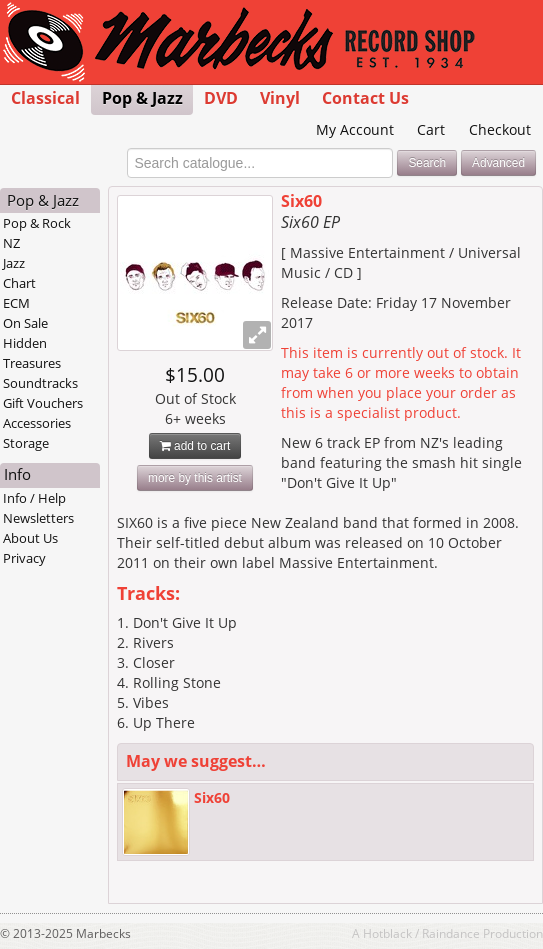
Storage (26, 443)
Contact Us (365, 98)
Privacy (24, 558)
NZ (11, 243)
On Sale (25, 323)
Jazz (14, 263)
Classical (45, 98)
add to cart (195, 446)
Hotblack (387, 933)
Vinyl (280, 98)
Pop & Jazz (142, 98)
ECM (16, 303)
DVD (221, 98)
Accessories (37, 423)
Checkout (500, 129)
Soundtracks (40, 383)
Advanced (498, 163)
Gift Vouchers (43, 403)
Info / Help (34, 498)
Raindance (451, 933)
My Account (355, 129)
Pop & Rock (37, 223)
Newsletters (38, 518)
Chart (19, 283)
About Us (30, 538)
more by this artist (195, 478)
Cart (431, 129)
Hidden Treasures (32, 353)
